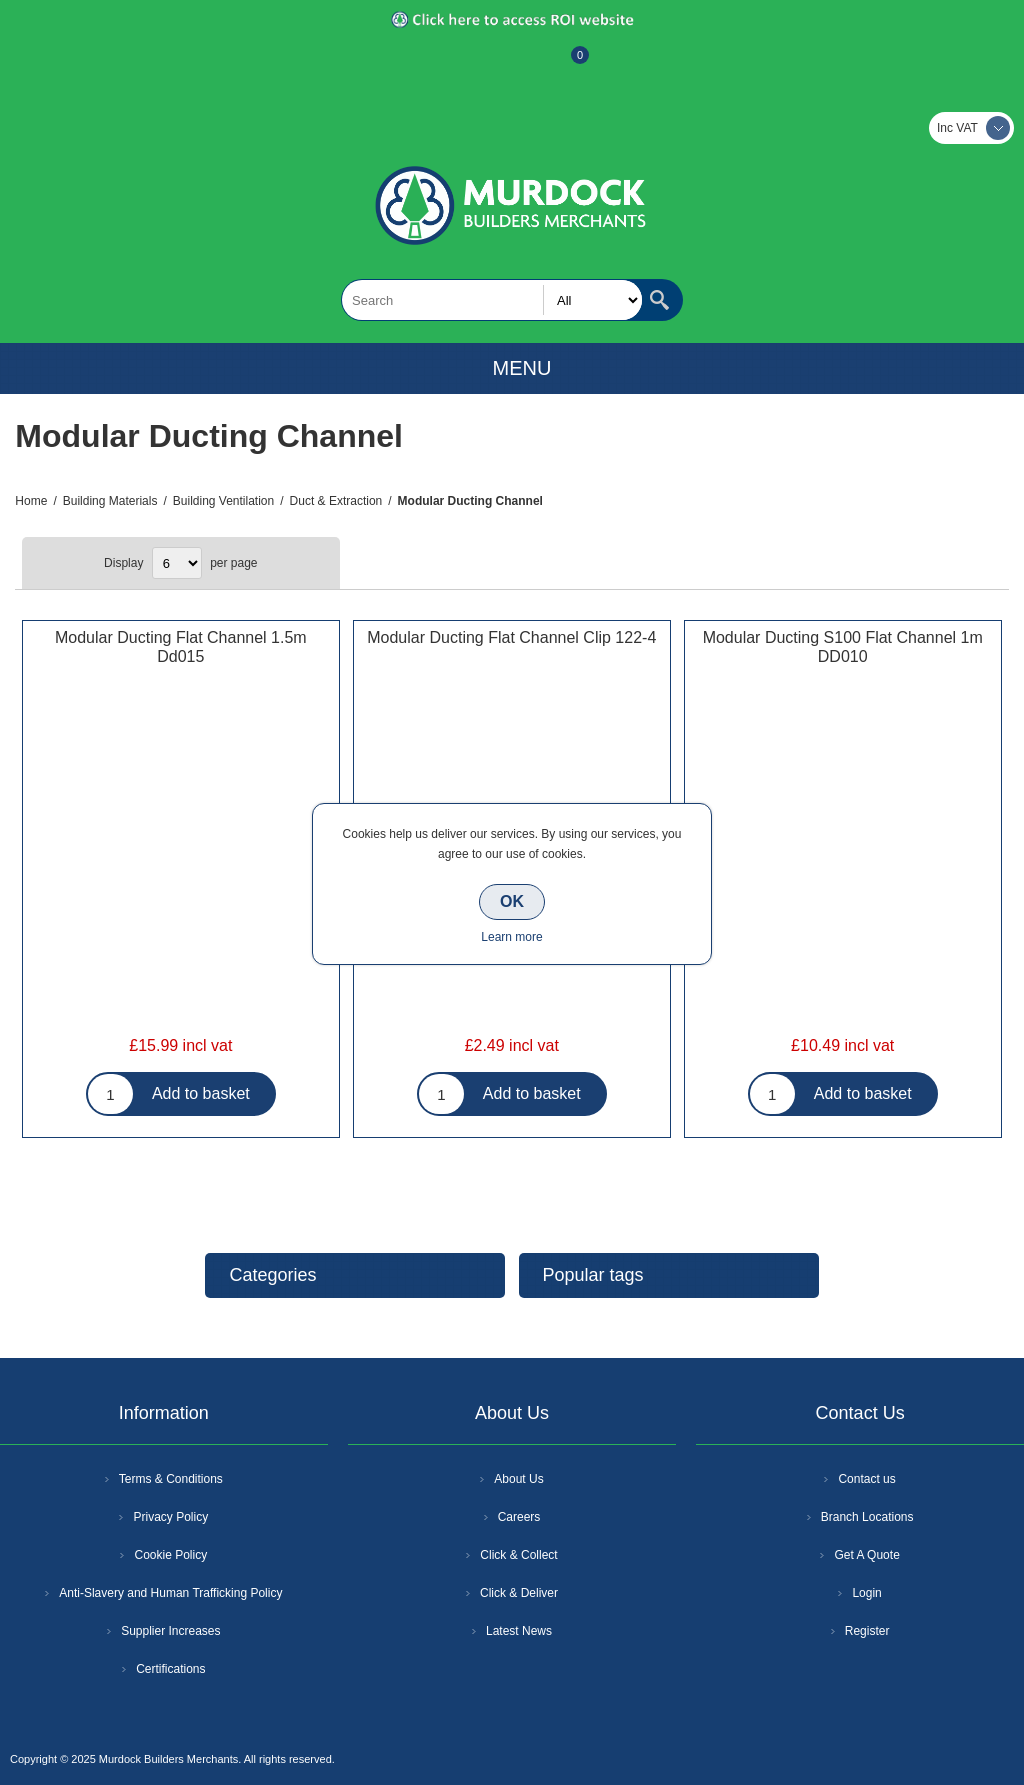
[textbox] (492, 300)
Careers (519, 1517)
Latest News (519, 1631)
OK (512, 901)
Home (31, 501)
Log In (510, 65)
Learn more (511, 937)
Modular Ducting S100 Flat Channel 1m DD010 (843, 647)
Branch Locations (867, 1517)
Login (866, 1593)
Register (458, 65)
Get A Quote (866, 1555)
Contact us (866, 1479)
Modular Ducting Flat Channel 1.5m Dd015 (181, 647)
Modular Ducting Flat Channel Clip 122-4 (511, 637)
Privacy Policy (170, 1517)
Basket (564, 65)
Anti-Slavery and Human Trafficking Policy (170, 1593)
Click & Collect (518, 1555)
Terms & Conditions (171, 1479)
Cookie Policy (170, 1555)
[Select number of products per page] (177, 563)
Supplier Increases (170, 1631)
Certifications (170, 1669)
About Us (518, 1479)
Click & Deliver (519, 1593)
